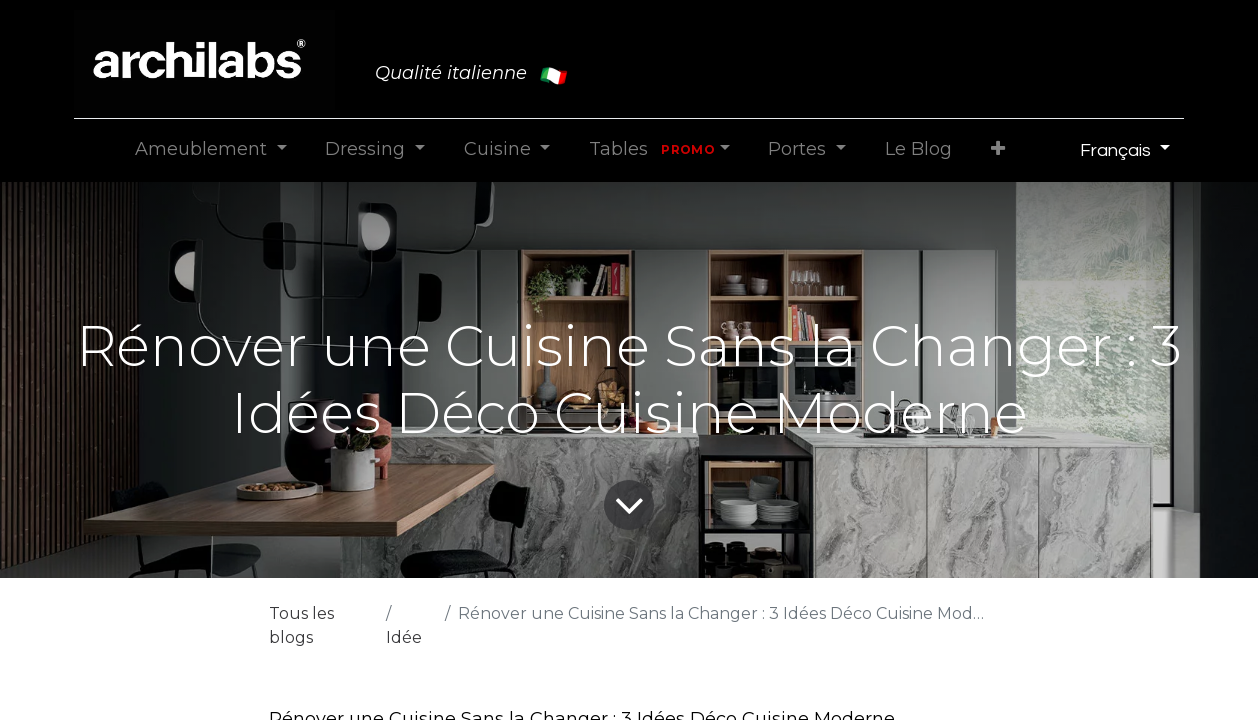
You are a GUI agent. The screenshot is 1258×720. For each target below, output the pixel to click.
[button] (997, 149)
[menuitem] (918, 149)
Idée (404, 637)
